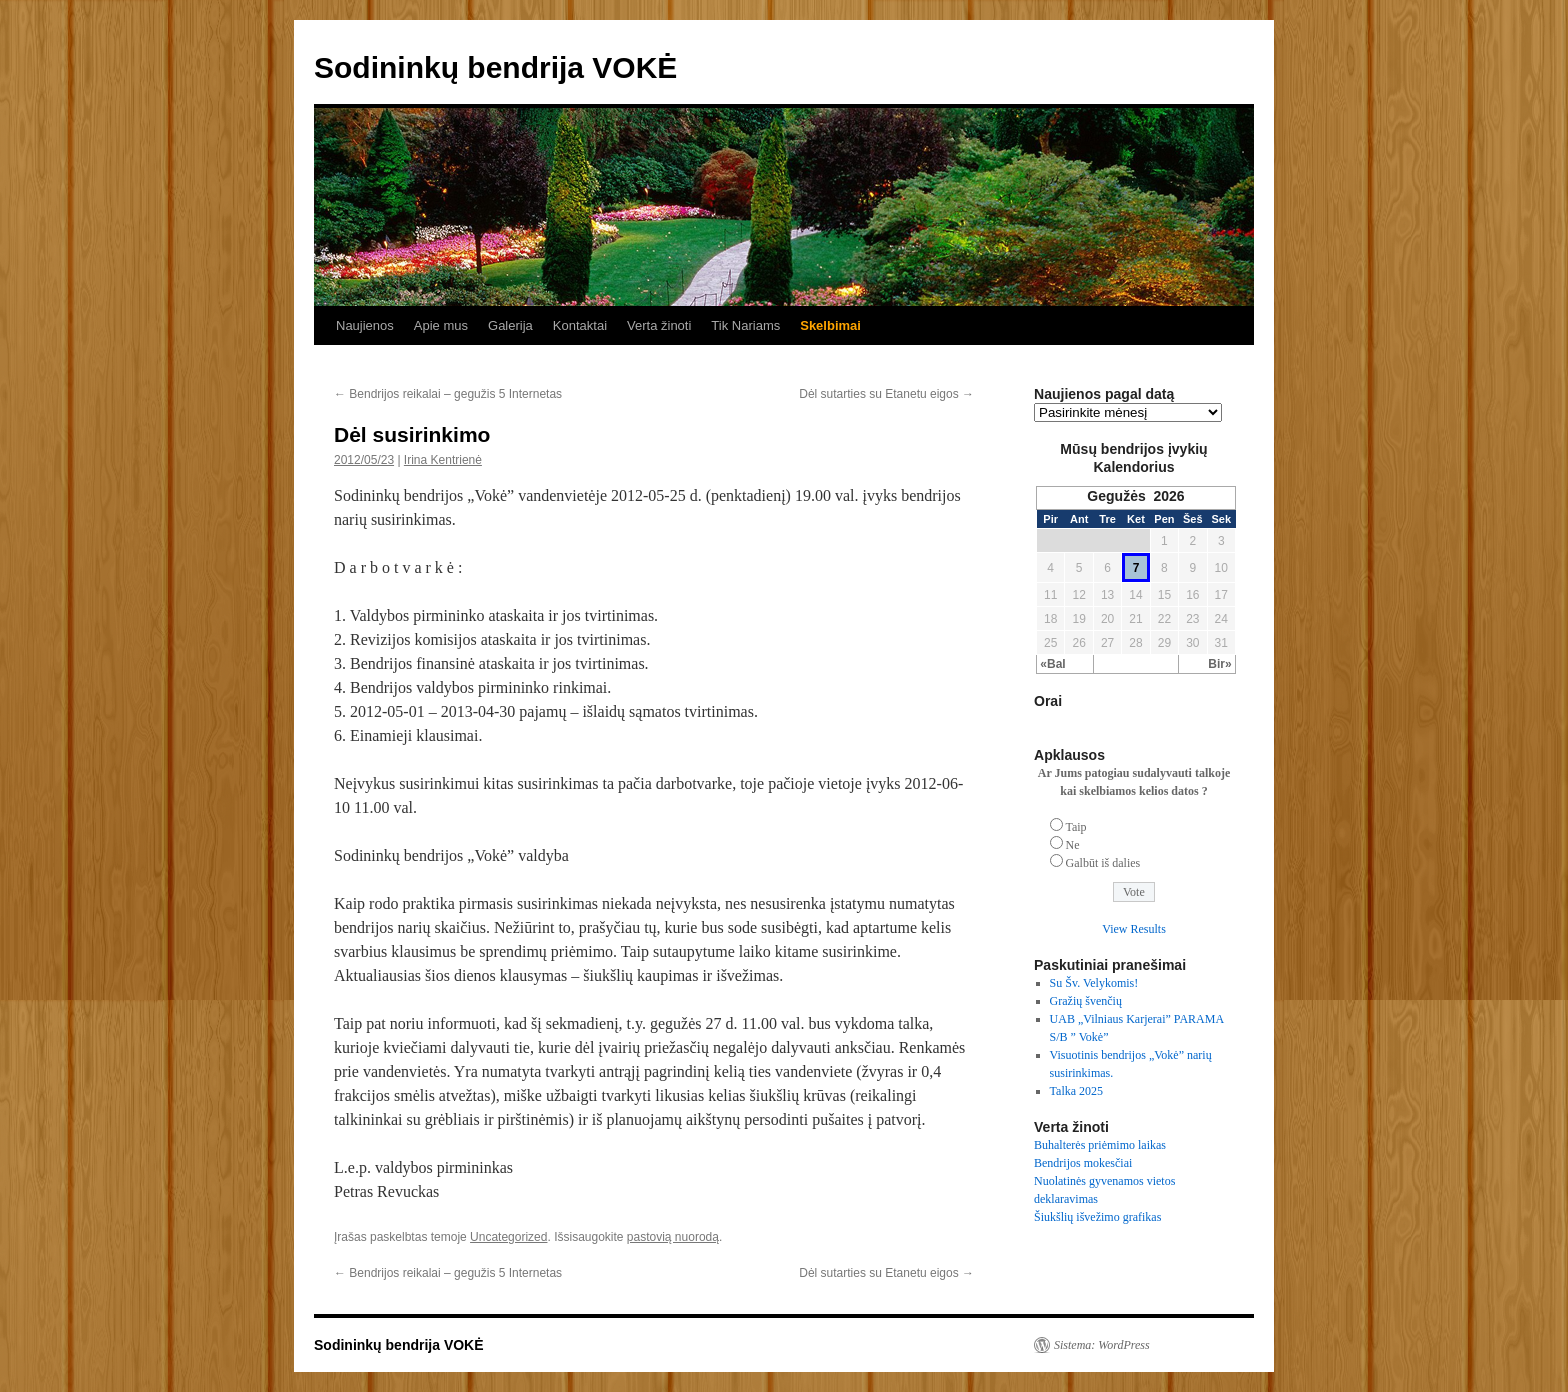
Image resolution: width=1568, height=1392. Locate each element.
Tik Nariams (745, 325)
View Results (1134, 929)
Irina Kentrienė (443, 460)
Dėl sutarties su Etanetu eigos (886, 394)
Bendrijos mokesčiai (1083, 1163)
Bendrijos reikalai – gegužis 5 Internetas (448, 394)
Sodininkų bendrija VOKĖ (495, 67)
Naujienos (365, 325)
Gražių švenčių (1086, 1001)
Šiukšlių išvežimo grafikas (1097, 1217)
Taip (1075, 827)
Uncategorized (508, 1237)
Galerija (510, 325)
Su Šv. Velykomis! (1094, 983)
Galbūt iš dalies (1103, 863)
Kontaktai (580, 325)
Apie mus (441, 325)
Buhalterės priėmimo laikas (1100, 1145)
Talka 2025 (1076, 1091)
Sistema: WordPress (1102, 1345)
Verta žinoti (659, 325)
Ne (1073, 845)
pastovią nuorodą (673, 1237)
